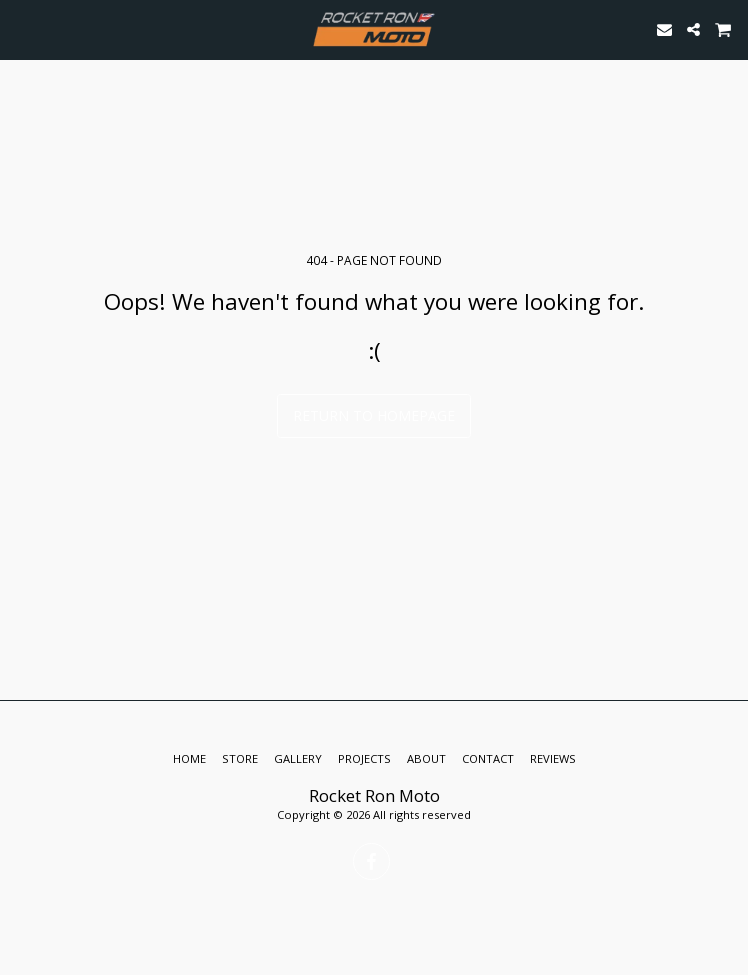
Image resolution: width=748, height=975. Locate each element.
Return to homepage (374, 415)
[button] (22, 28)
